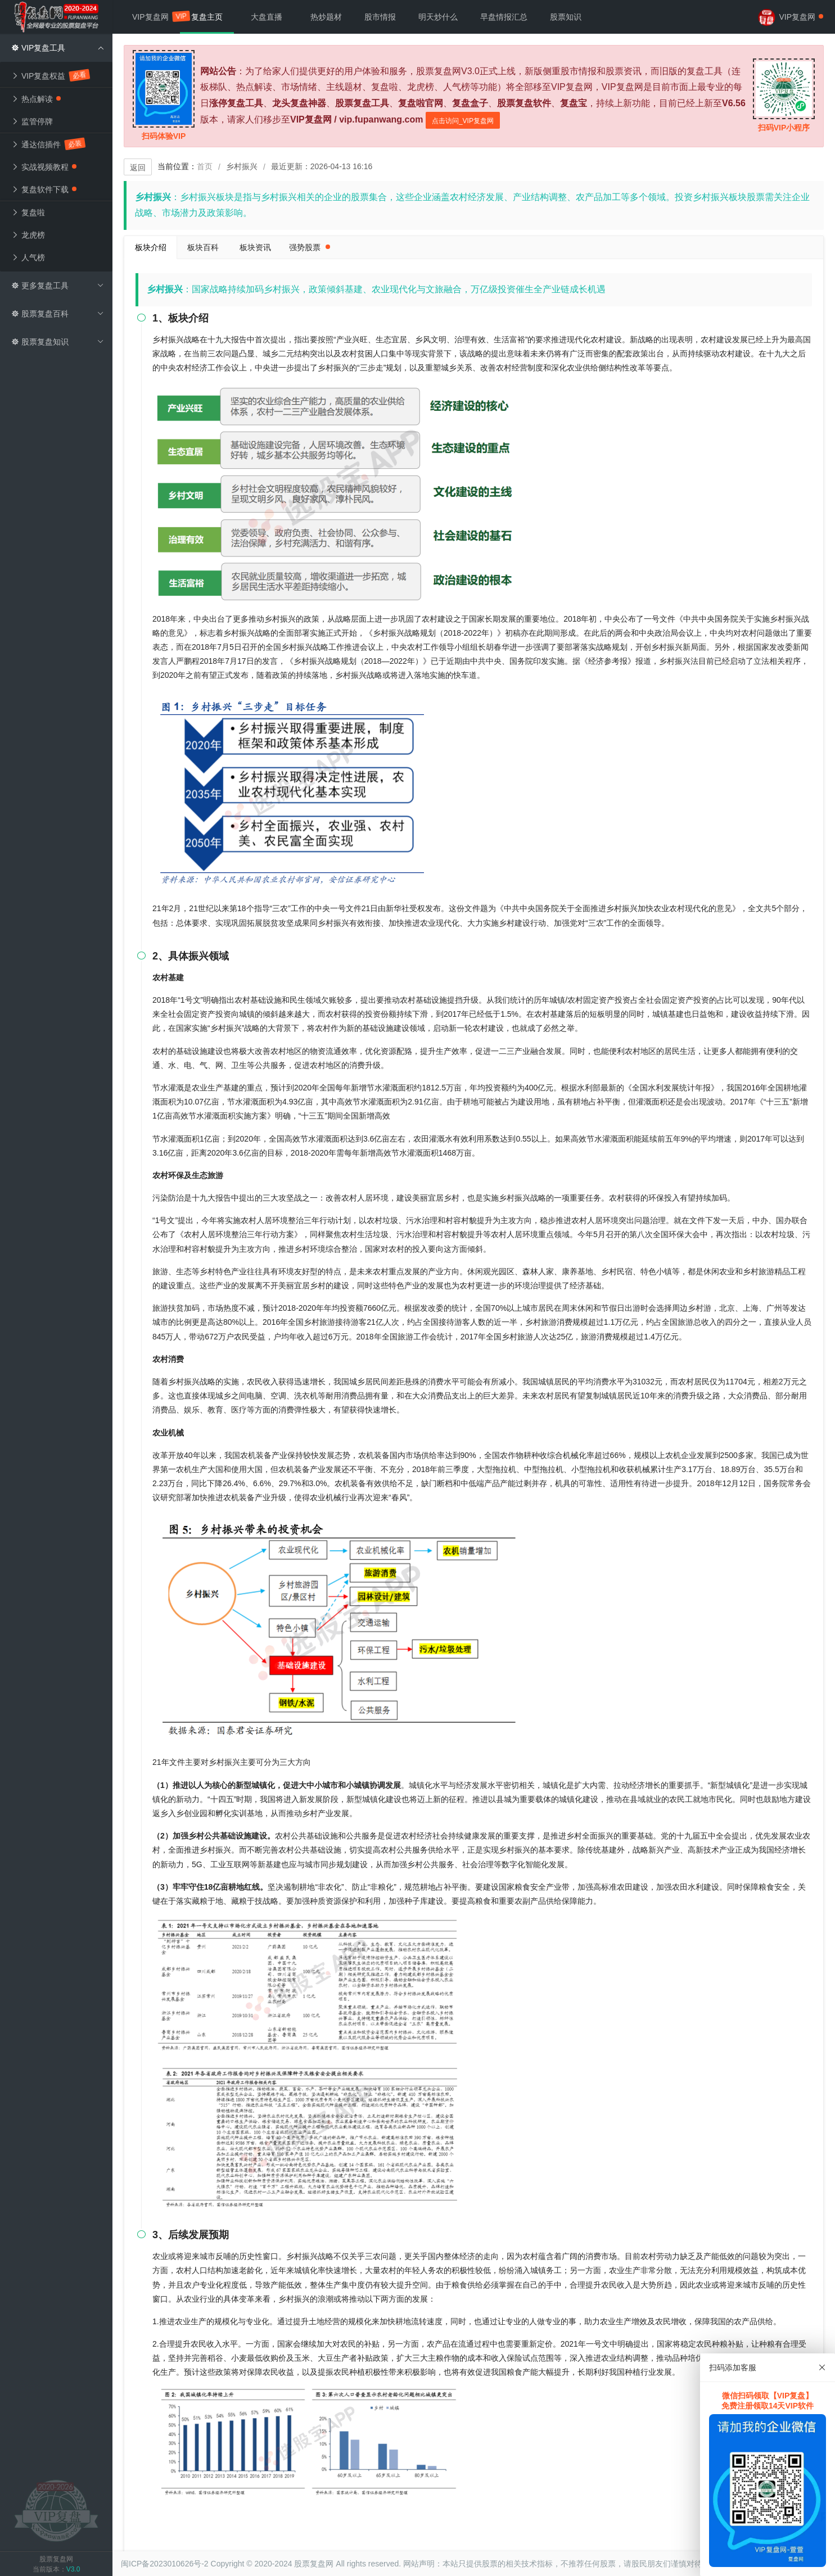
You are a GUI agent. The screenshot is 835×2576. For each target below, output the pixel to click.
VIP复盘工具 (57, 48)
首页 (205, 166)
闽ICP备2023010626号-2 (165, 2563)
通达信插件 (47, 143)
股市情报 (380, 16)
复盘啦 (28, 212)
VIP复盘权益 (50, 75)
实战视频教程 (43, 166)
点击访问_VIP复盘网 (463, 121)
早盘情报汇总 (503, 16)
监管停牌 (32, 121)
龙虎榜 (28, 234)
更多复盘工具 (57, 285)
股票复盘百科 (57, 314)
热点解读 (36, 98)
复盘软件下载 (43, 189)
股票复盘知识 (57, 342)
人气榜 (28, 257)
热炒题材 (326, 16)
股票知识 (565, 16)
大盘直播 (266, 16)
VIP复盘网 (156, 16)
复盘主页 (207, 16)
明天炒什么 (438, 16)
